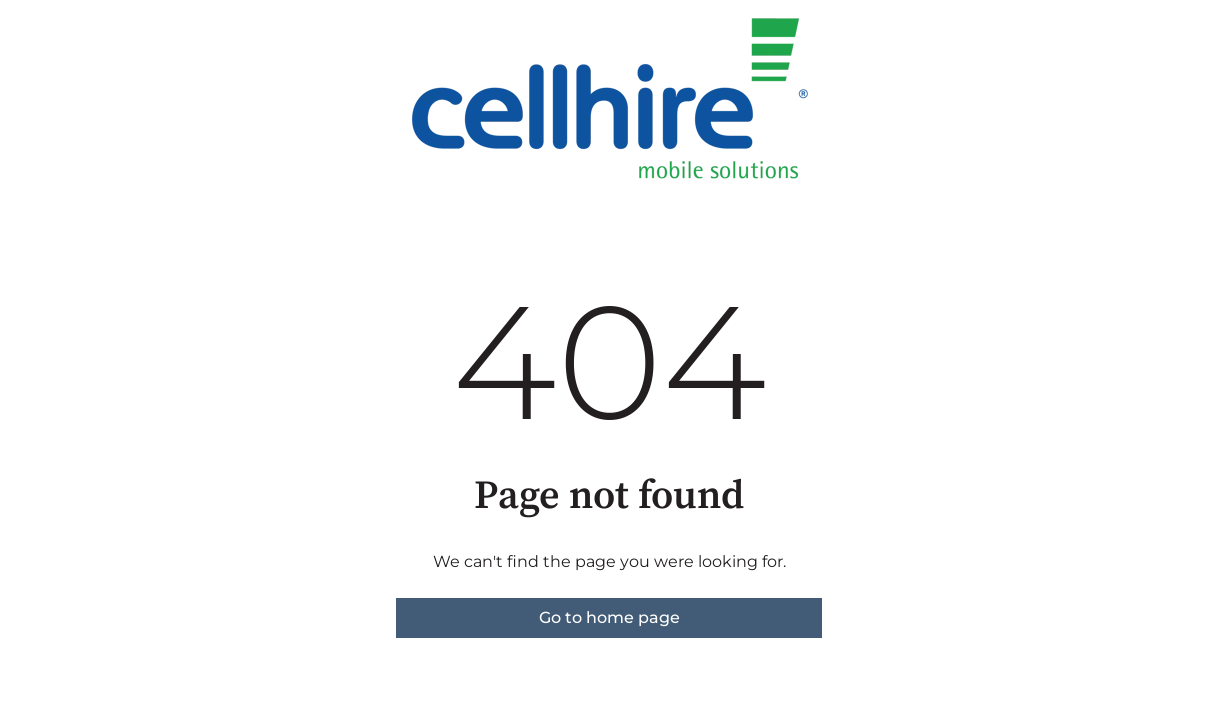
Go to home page (609, 617)
